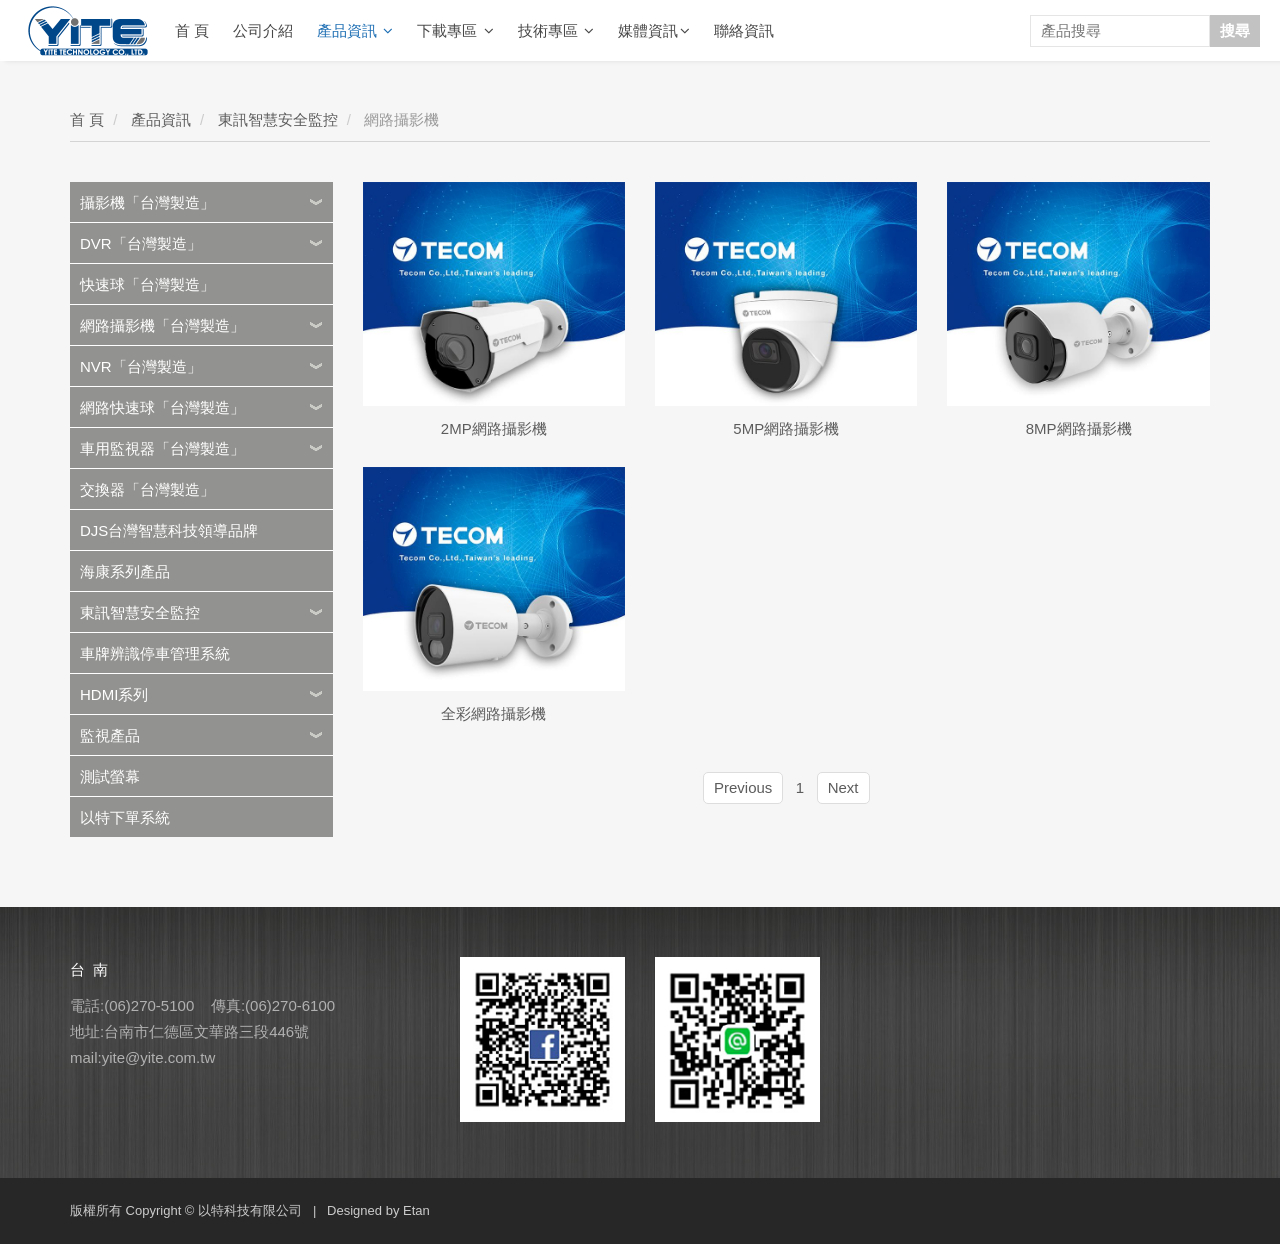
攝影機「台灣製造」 (147, 202)
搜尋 (1235, 30)
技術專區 (556, 31)
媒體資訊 (654, 31)
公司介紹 (263, 30)
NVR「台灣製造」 (141, 366)
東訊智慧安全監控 (278, 119)
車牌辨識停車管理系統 (155, 653)
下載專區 (455, 31)
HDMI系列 (114, 694)
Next (843, 787)
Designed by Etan (378, 1210)
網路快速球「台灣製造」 (162, 407)
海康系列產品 (125, 571)
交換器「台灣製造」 (147, 489)
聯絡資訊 (744, 30)
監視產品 (110, 735)
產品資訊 (355, 31)
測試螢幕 (110, 776)
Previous (743, 787)
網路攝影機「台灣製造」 (162, 325)
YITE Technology (88, 31)
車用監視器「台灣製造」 (162, 448)
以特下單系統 (125, 817)
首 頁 (192, 30)
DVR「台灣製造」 (141, 243)
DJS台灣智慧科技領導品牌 (169, 530)
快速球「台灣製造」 (147, 284)
